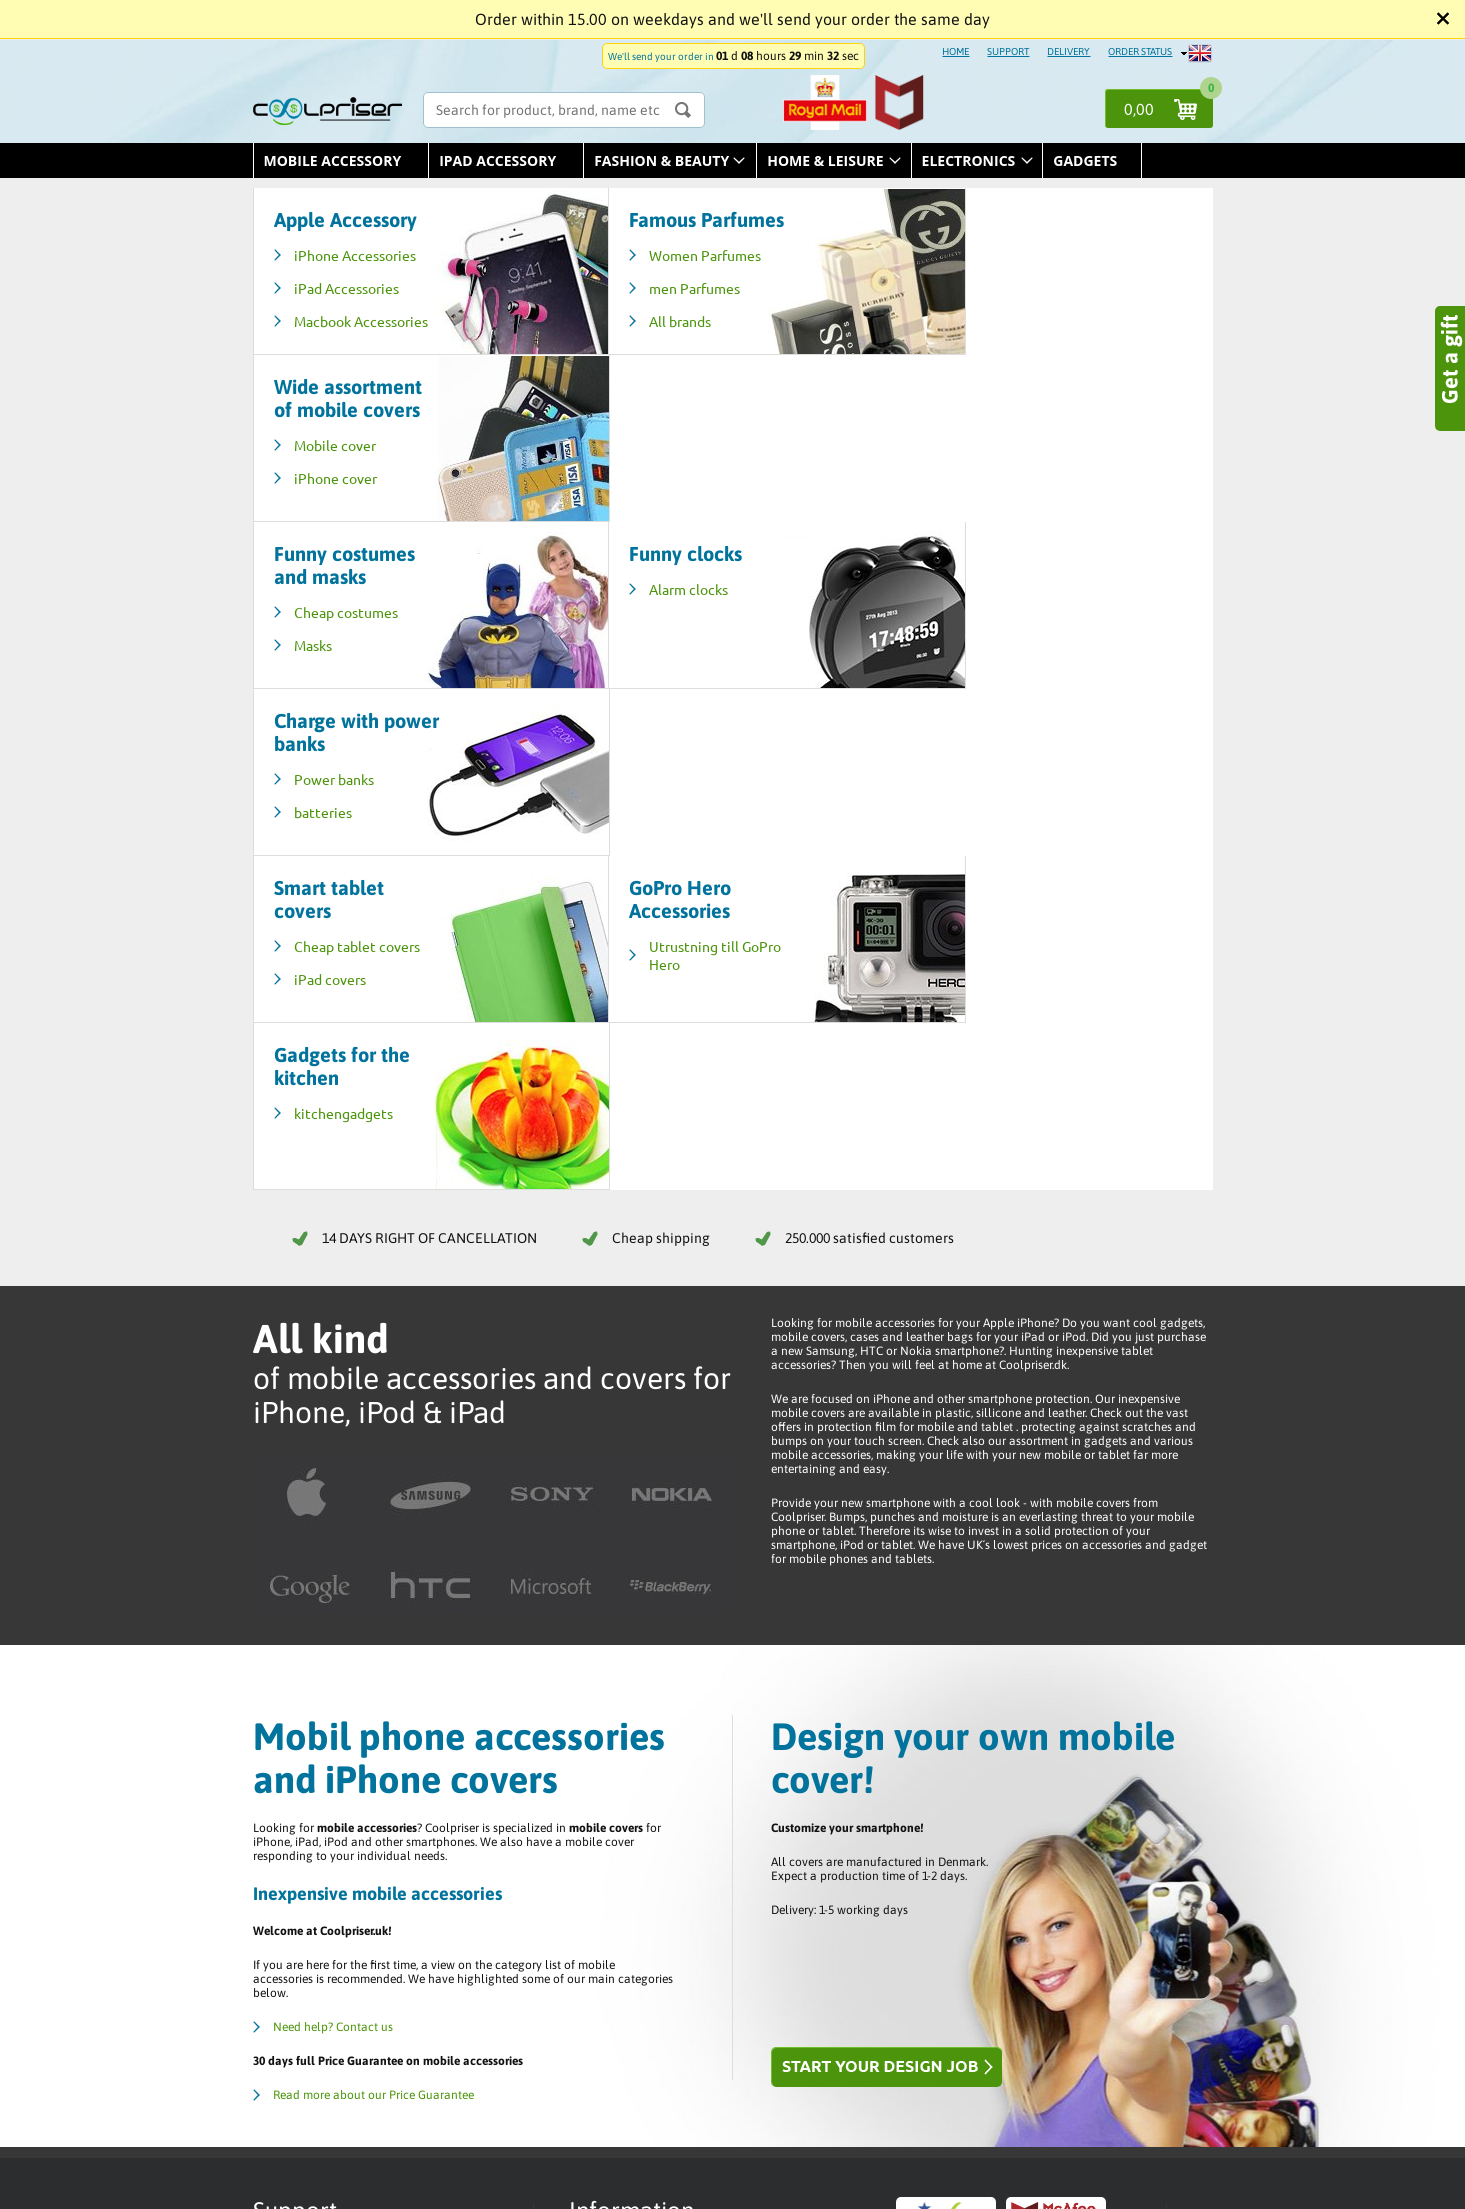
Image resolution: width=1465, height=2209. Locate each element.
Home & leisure (825, 160)
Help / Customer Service (646, 1792)
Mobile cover (974, 278)
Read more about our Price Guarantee (373, 1594)
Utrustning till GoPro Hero (679, 621)
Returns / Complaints (639, 1840)
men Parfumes (658, 311)
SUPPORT (1008, 51)
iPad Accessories (346, 288)
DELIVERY (1068, 51)
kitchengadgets (982, 612)
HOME (955, 51)
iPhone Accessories (355, 255)
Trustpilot (608, 1824)
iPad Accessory (497, 160)
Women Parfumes (669, 278)
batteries (962, 478)
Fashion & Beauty (661, 160)
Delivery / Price (623, 1808)
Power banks (973, 445)
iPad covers (330, 645)
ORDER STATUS (1140, 51)
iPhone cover (974, 311)
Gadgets (1085, 160)
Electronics (969, 160)
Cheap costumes (346, 445)
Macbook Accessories (331, 330)
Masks (313, 478)
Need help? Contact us (333, 1526)
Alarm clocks (652, 422)
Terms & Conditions (633, 1776)
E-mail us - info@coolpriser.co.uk (368, 1842)
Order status (615, 1760)
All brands (644, 344)
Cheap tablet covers (357, 612)
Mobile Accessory (333, 160)
